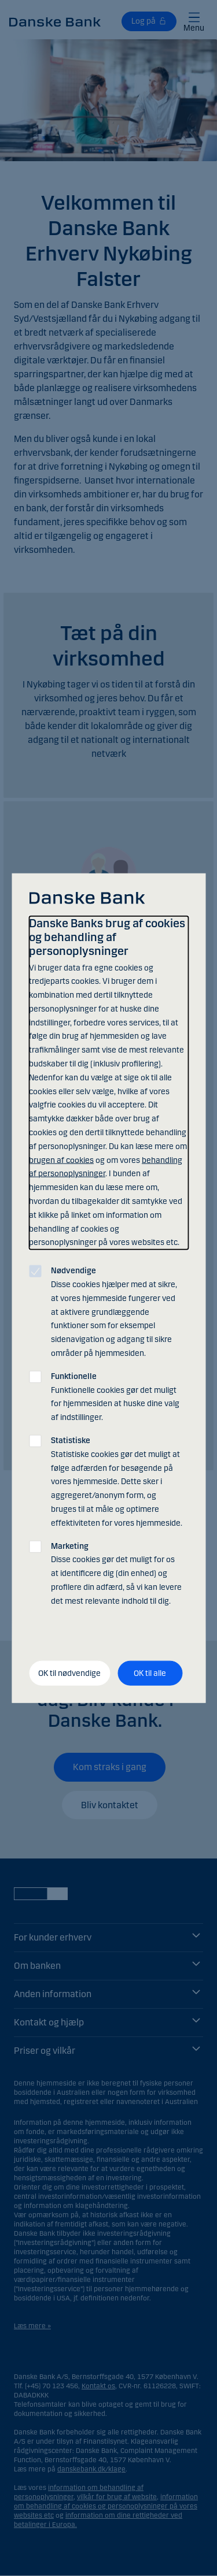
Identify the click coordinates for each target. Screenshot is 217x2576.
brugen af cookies (61, 1160)
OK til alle (150, 1673)
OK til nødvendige (69, 1673)
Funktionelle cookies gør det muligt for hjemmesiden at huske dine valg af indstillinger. (115, 1396)
